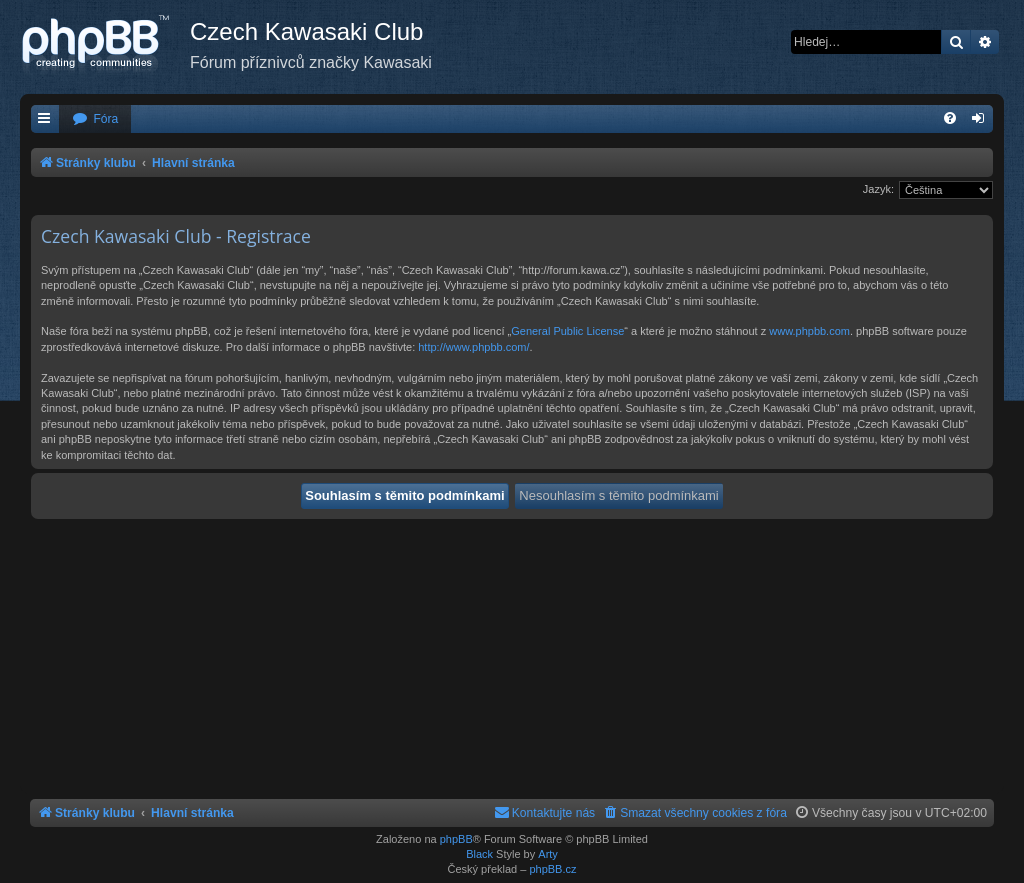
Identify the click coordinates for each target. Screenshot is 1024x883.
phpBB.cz (552, 869)
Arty (548, 854)
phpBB (456, 839)
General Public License (567, 331)
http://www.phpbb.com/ (473, 347)
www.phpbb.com (809, 331)
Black (479, 854)
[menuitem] (95, 119)
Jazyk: (878, 189)
